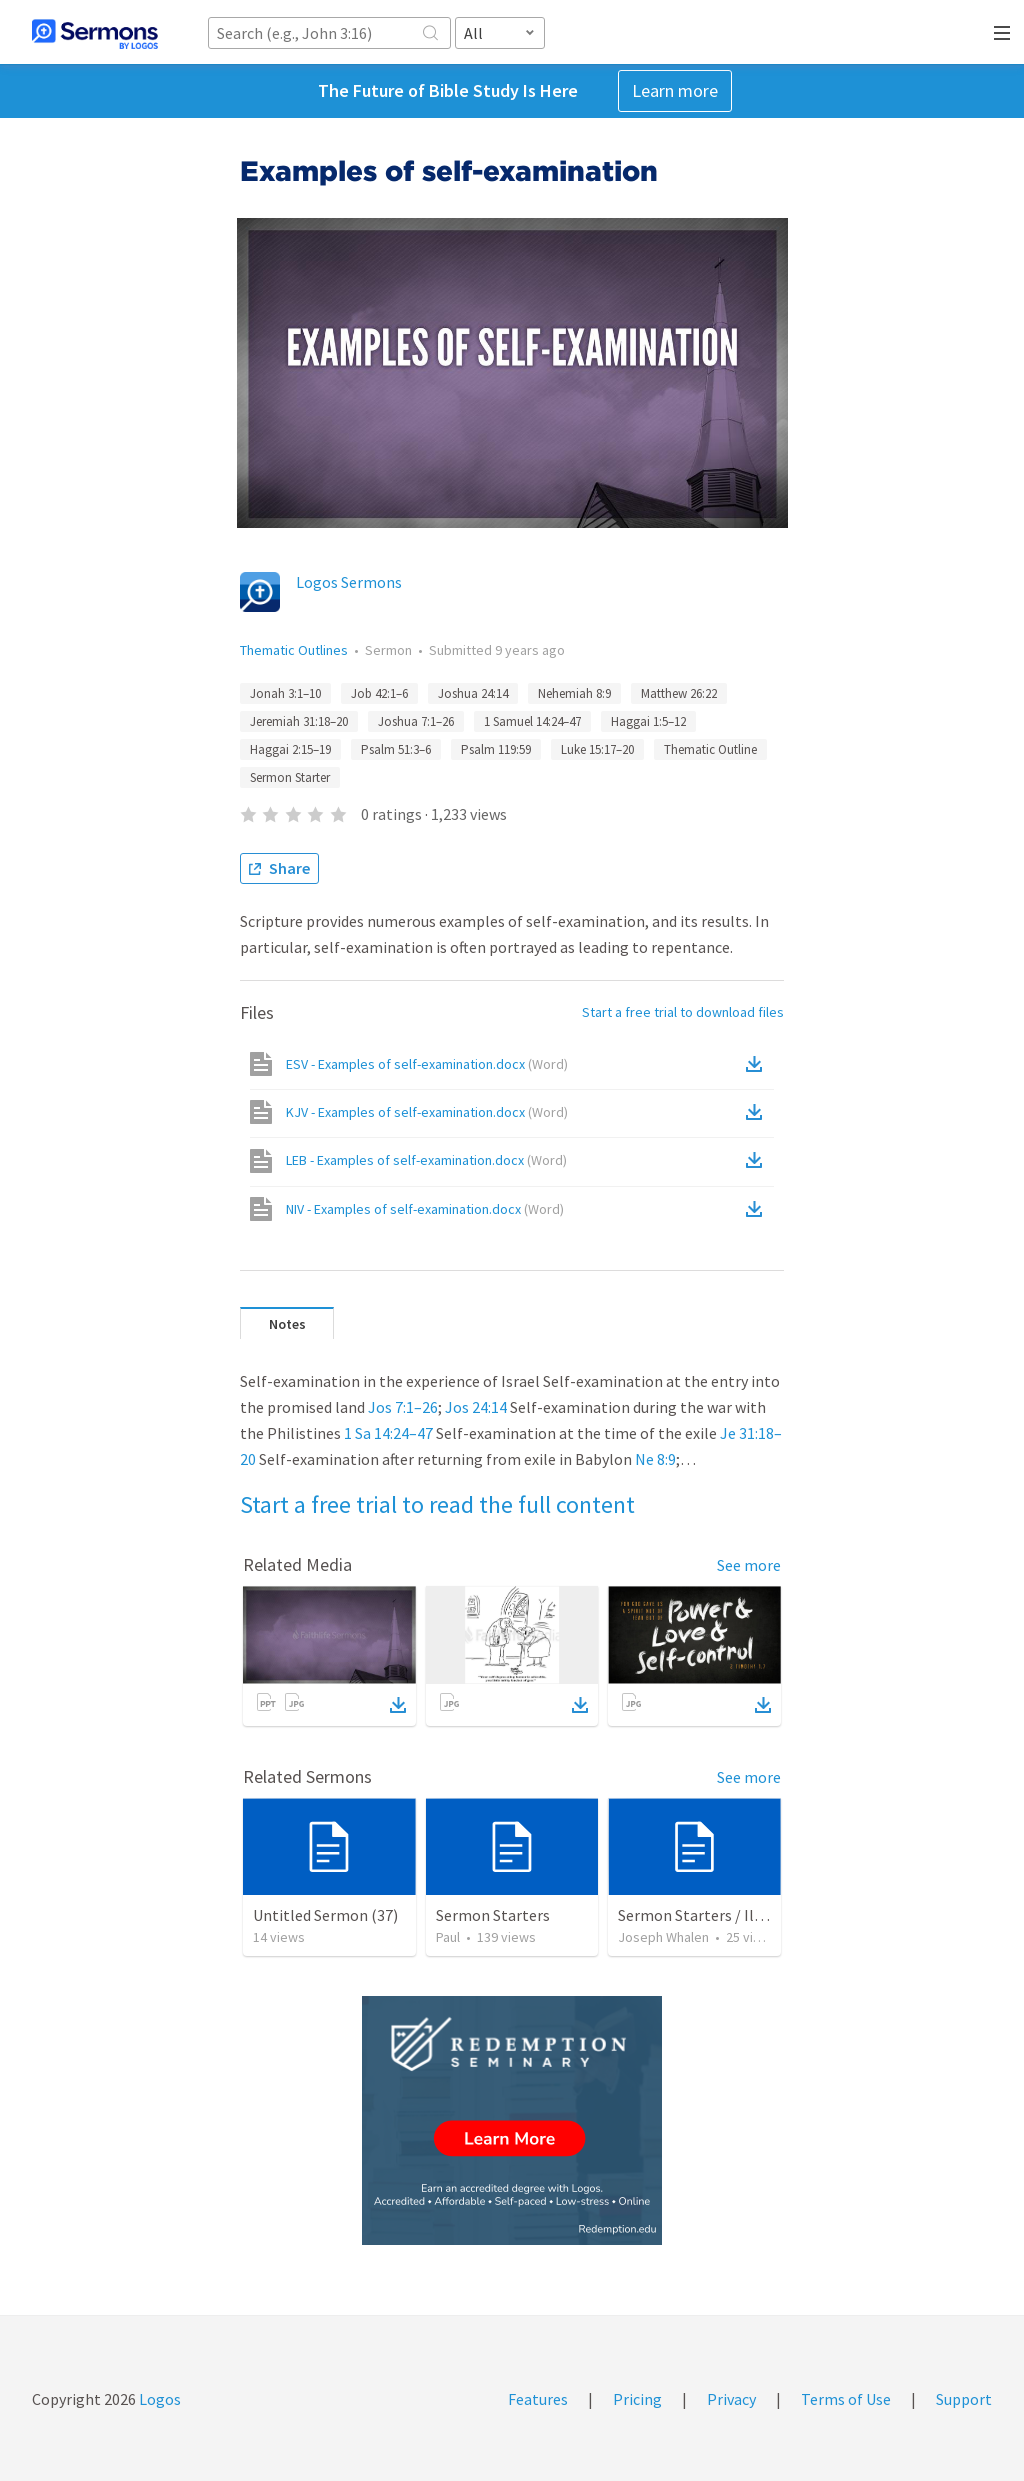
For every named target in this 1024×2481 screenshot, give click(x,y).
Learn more (675, 90)
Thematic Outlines (294, 650)
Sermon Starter (290, 777)
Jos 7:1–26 (403, 1407)
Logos (158, 2399)
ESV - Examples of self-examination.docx (427, 1064)
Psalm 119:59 (496, 749)
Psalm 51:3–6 (396, 749)
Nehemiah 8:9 (574, 693)
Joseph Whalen (663, 1937)
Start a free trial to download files (683, 1012)
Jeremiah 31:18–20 (299, 721)
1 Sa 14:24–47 (388, 1433)
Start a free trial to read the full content (437, 1504)
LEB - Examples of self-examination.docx (426, 1160)
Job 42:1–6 (379, 693)
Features (538, 2399)
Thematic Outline (710, 749)
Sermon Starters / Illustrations (724, 1915)
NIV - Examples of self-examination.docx (425, 1209)
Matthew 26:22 (679, 693)
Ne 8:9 (655, 1459)
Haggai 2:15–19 (290, 749)
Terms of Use (846, 2399)
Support (964, 2399)
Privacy (731, 2399)
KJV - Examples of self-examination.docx (427, 1112)
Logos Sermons (349, 582)
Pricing (637, 2399)
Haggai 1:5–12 (648, 721)
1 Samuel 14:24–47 (532, 721)
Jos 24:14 (476, 1407)
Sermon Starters (493, 1915)
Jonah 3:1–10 (285, 693)
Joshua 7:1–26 (416, 721)
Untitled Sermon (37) (325, 1915)
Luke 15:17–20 (597, 749)
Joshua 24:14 (473, 693)
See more (749, 1565)
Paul (448, 1937)
